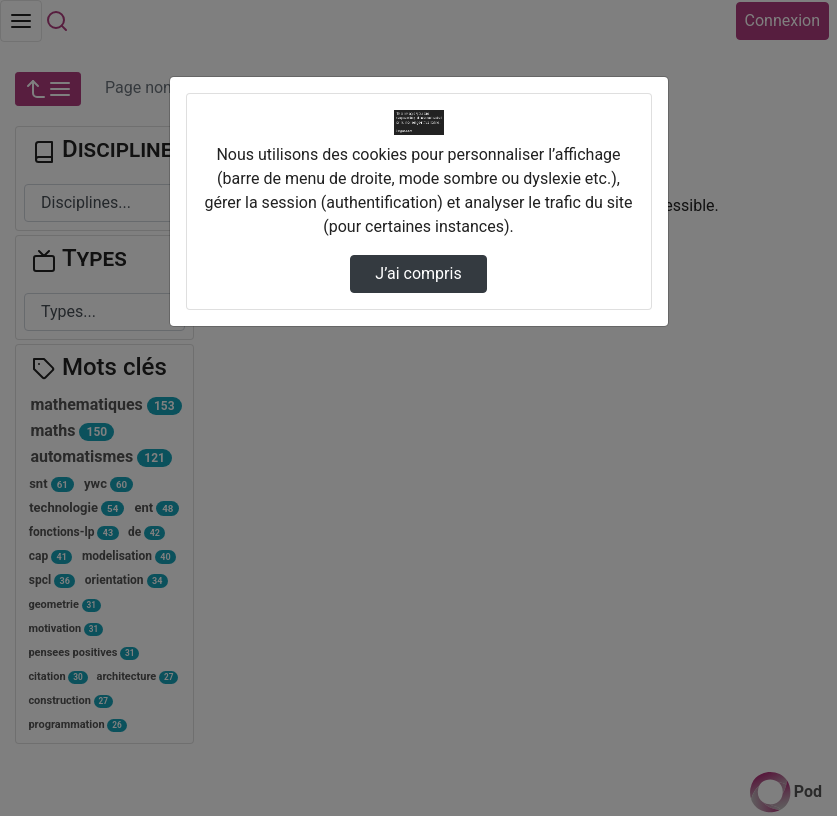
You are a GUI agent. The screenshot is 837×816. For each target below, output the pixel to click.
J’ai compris (418, 273)
